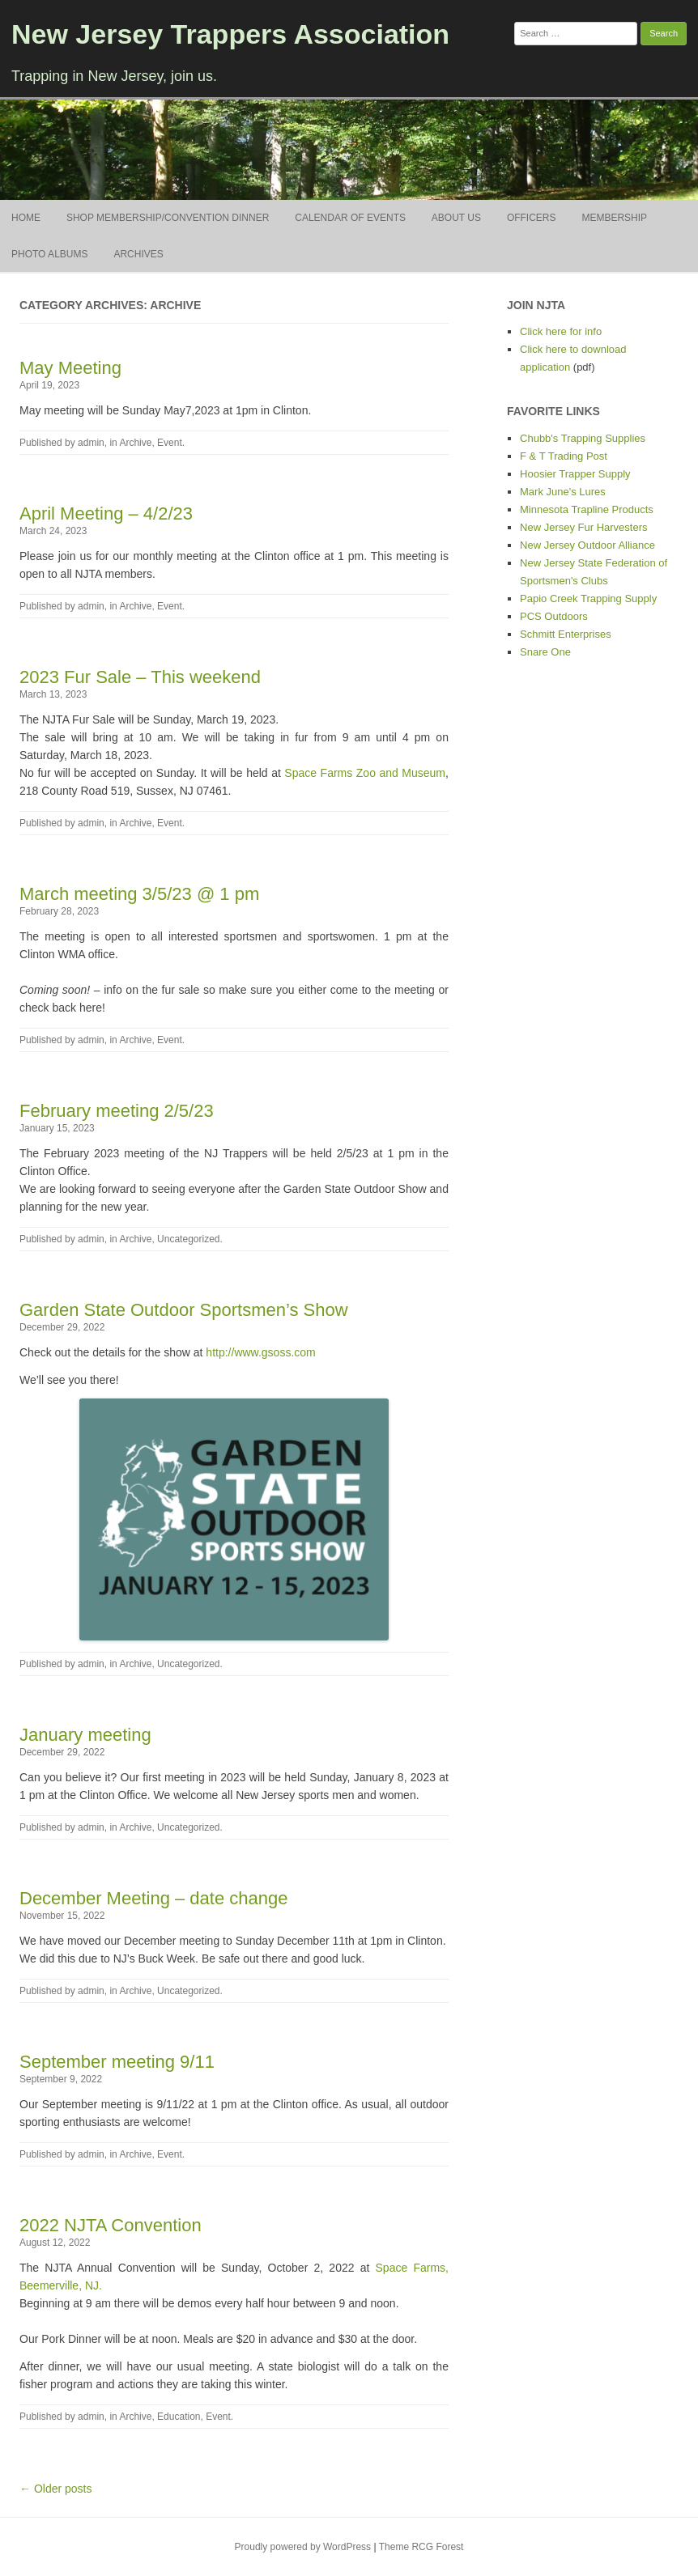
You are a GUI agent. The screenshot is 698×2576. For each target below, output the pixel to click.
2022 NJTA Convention (110, 2225)
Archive (135, 442)
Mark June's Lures (563, 492)
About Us (456, 217)
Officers (531, 217)
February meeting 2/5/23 (116, 1111)
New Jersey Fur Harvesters (583, 527)
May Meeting (70, 368)
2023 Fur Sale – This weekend (140, 677)
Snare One (545, 652)
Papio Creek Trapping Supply (588, 598)
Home (25, 217)
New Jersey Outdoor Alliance (587, 545)
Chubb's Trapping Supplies (582, 438)
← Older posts (55, 2488)
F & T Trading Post (563, 456)
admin (91, 442)
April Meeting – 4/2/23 (106, 513)
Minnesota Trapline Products (586, 509)
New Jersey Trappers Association (230, 34)
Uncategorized (188, 1239)
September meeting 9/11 (117, 2062)
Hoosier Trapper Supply (575, 474)
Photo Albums (49, 254)
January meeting (85, 1735)
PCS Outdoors (554, 616)
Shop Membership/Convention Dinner (167, 217)
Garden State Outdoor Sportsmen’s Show (183, 1310)
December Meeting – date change (153, 1898)
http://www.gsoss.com (260, 1352)
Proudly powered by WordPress (303, 2547)
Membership (614, 217)
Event (169, 442)
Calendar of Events (350, 217)
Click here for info (561, 331)
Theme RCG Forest (421, 2547)
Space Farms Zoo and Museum (364, 772)
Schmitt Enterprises (565, 634)
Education (178, 2416)
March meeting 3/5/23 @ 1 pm (139, 894)
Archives (138, 254)
